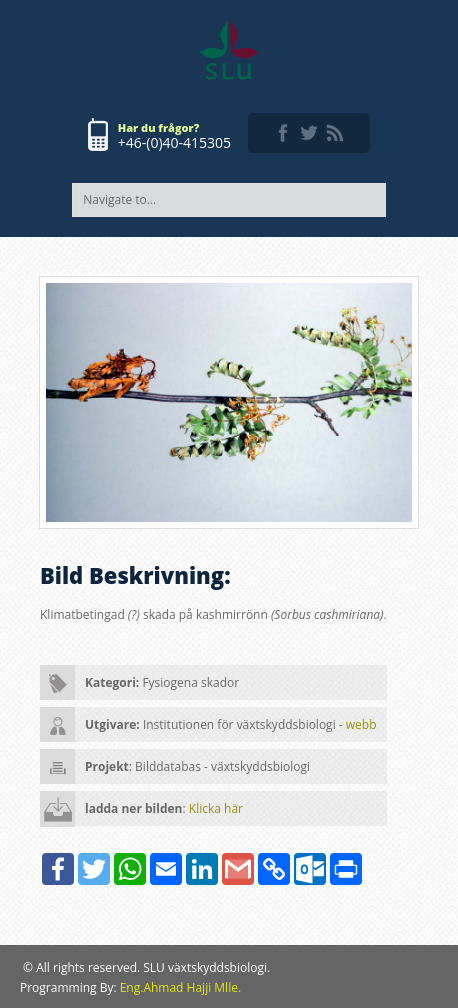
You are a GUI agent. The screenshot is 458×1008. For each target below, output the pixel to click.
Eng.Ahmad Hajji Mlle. (180, 987)
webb (361, 724)
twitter (309, 133)
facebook (283, 133)
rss (335, 133)
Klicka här (216, 808)
